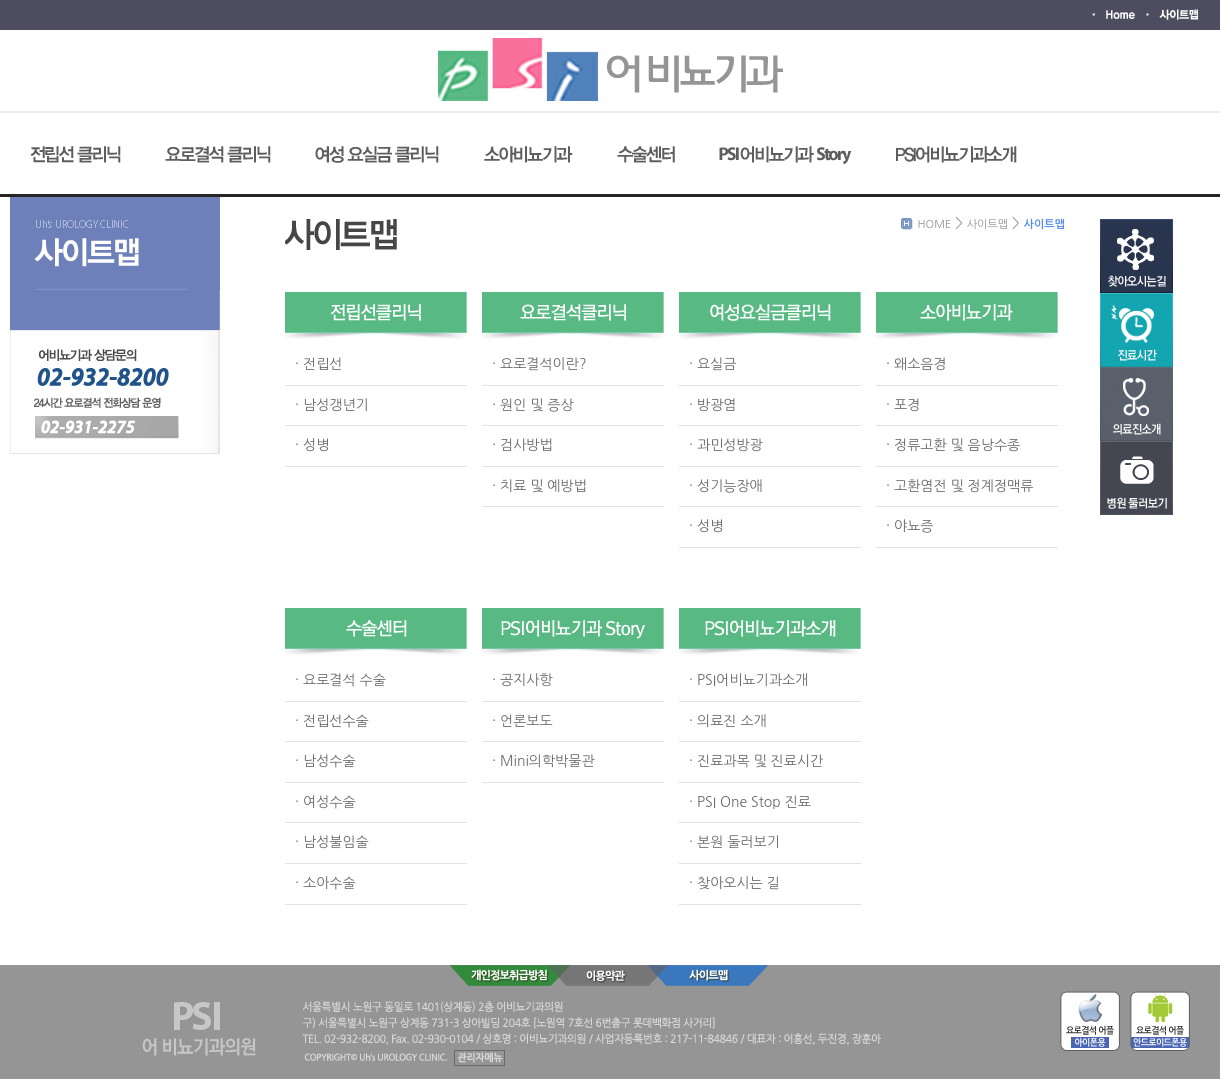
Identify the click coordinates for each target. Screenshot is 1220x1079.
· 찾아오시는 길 (734, 883)
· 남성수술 (325, 761)
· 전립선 (318, 364)
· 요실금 (712, 364)
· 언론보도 (522, 721)
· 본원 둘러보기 (734, 842)
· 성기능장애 (726, 486)
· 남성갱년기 (332, 405)
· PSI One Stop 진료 (750, 802)
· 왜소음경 (916, 364)
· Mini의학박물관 (543, 761)
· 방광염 (712, 405)
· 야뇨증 (909, 526)
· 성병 (312, 445)
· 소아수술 (325, 883)
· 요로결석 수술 (340, 680)
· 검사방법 (522, 445)
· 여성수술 (325, 802)
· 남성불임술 (332, 842)
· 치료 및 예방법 (539, 486)
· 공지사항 (522, 680)
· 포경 (903, 405)
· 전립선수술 (332, 721)
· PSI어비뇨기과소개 (748, 680)
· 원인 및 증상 (533, 405)
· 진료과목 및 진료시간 (756, 761)
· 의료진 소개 (728, 721)
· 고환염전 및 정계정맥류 (959, 486)
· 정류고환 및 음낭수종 (953, 445)
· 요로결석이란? (539, 364)
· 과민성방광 (726, 445)
